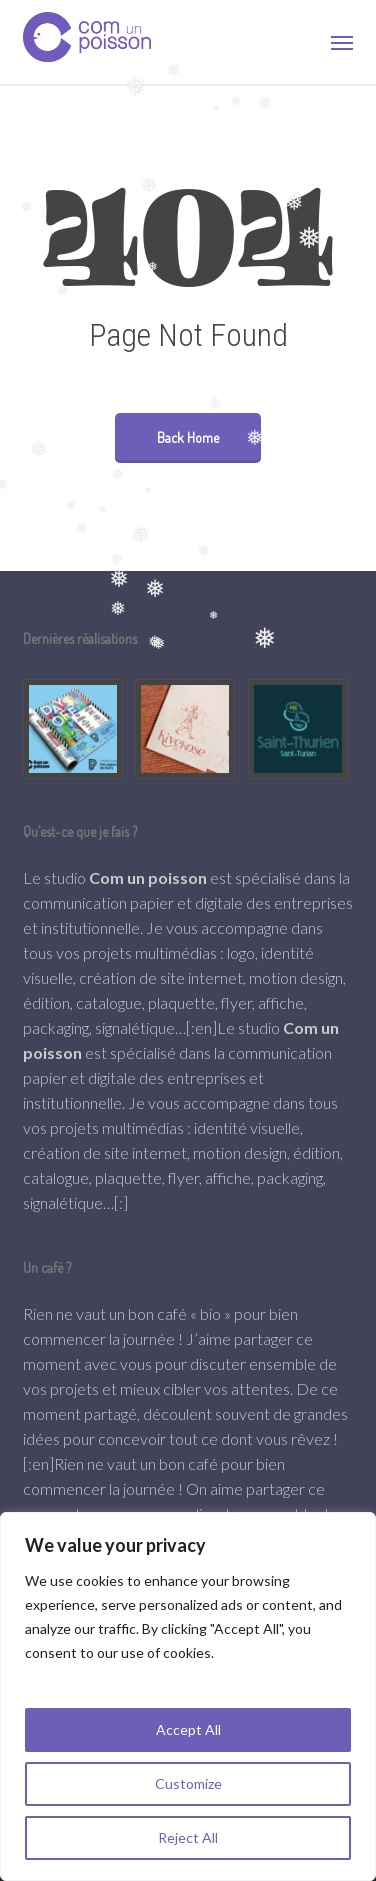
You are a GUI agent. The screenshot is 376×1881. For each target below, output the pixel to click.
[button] (342, 42)
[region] (188, 1696)
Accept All (188, 1729)
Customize (188, 1783)
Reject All (188, 1837)
